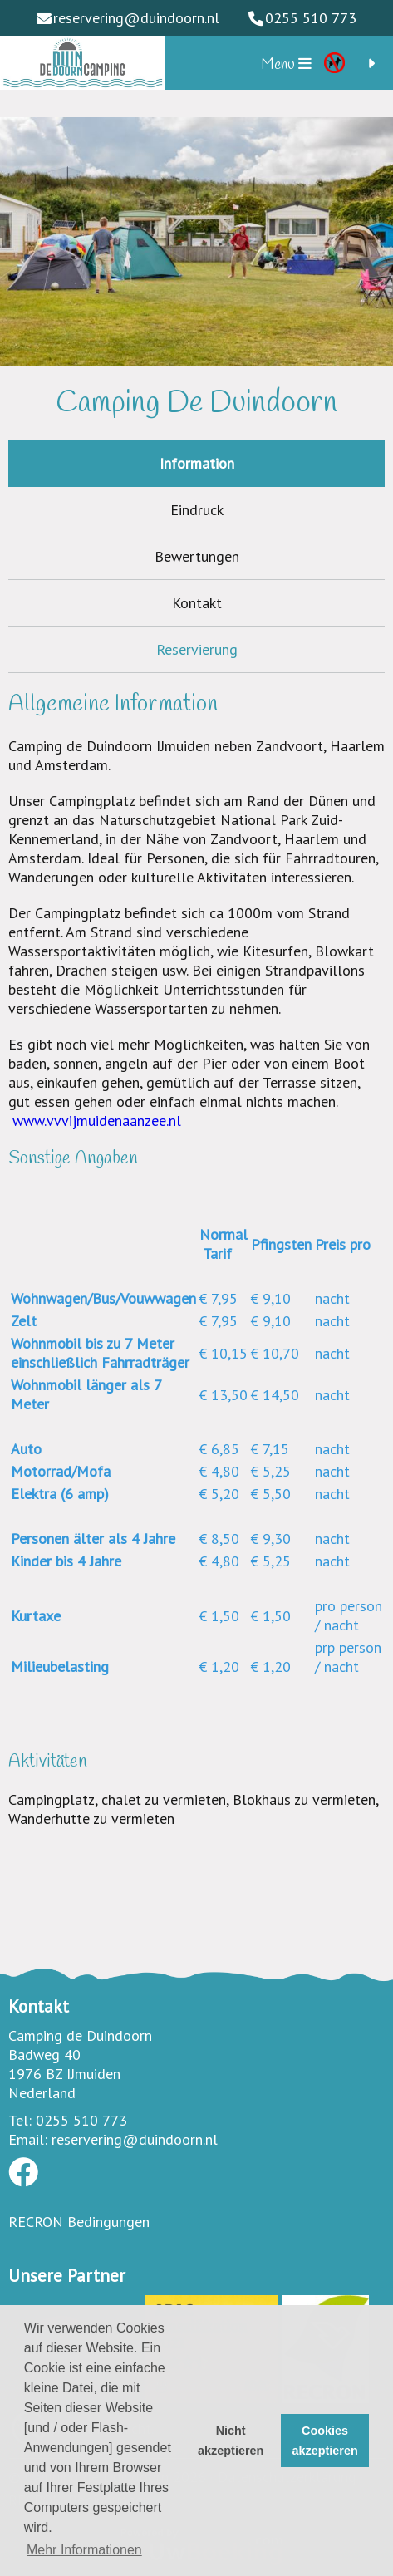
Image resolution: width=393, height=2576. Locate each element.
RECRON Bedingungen (79, 2221)
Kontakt (197, 602)
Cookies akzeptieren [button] (325, 2440)
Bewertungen (197, 556)
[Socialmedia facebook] (23, 2177)
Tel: (20, 2120)
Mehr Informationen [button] (84, 2550)
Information (197, 463)
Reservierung (197, 649)
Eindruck (197, 509)
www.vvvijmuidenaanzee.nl (96, 1120)
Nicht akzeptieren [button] (230, 2440)
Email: (27, 2139)
